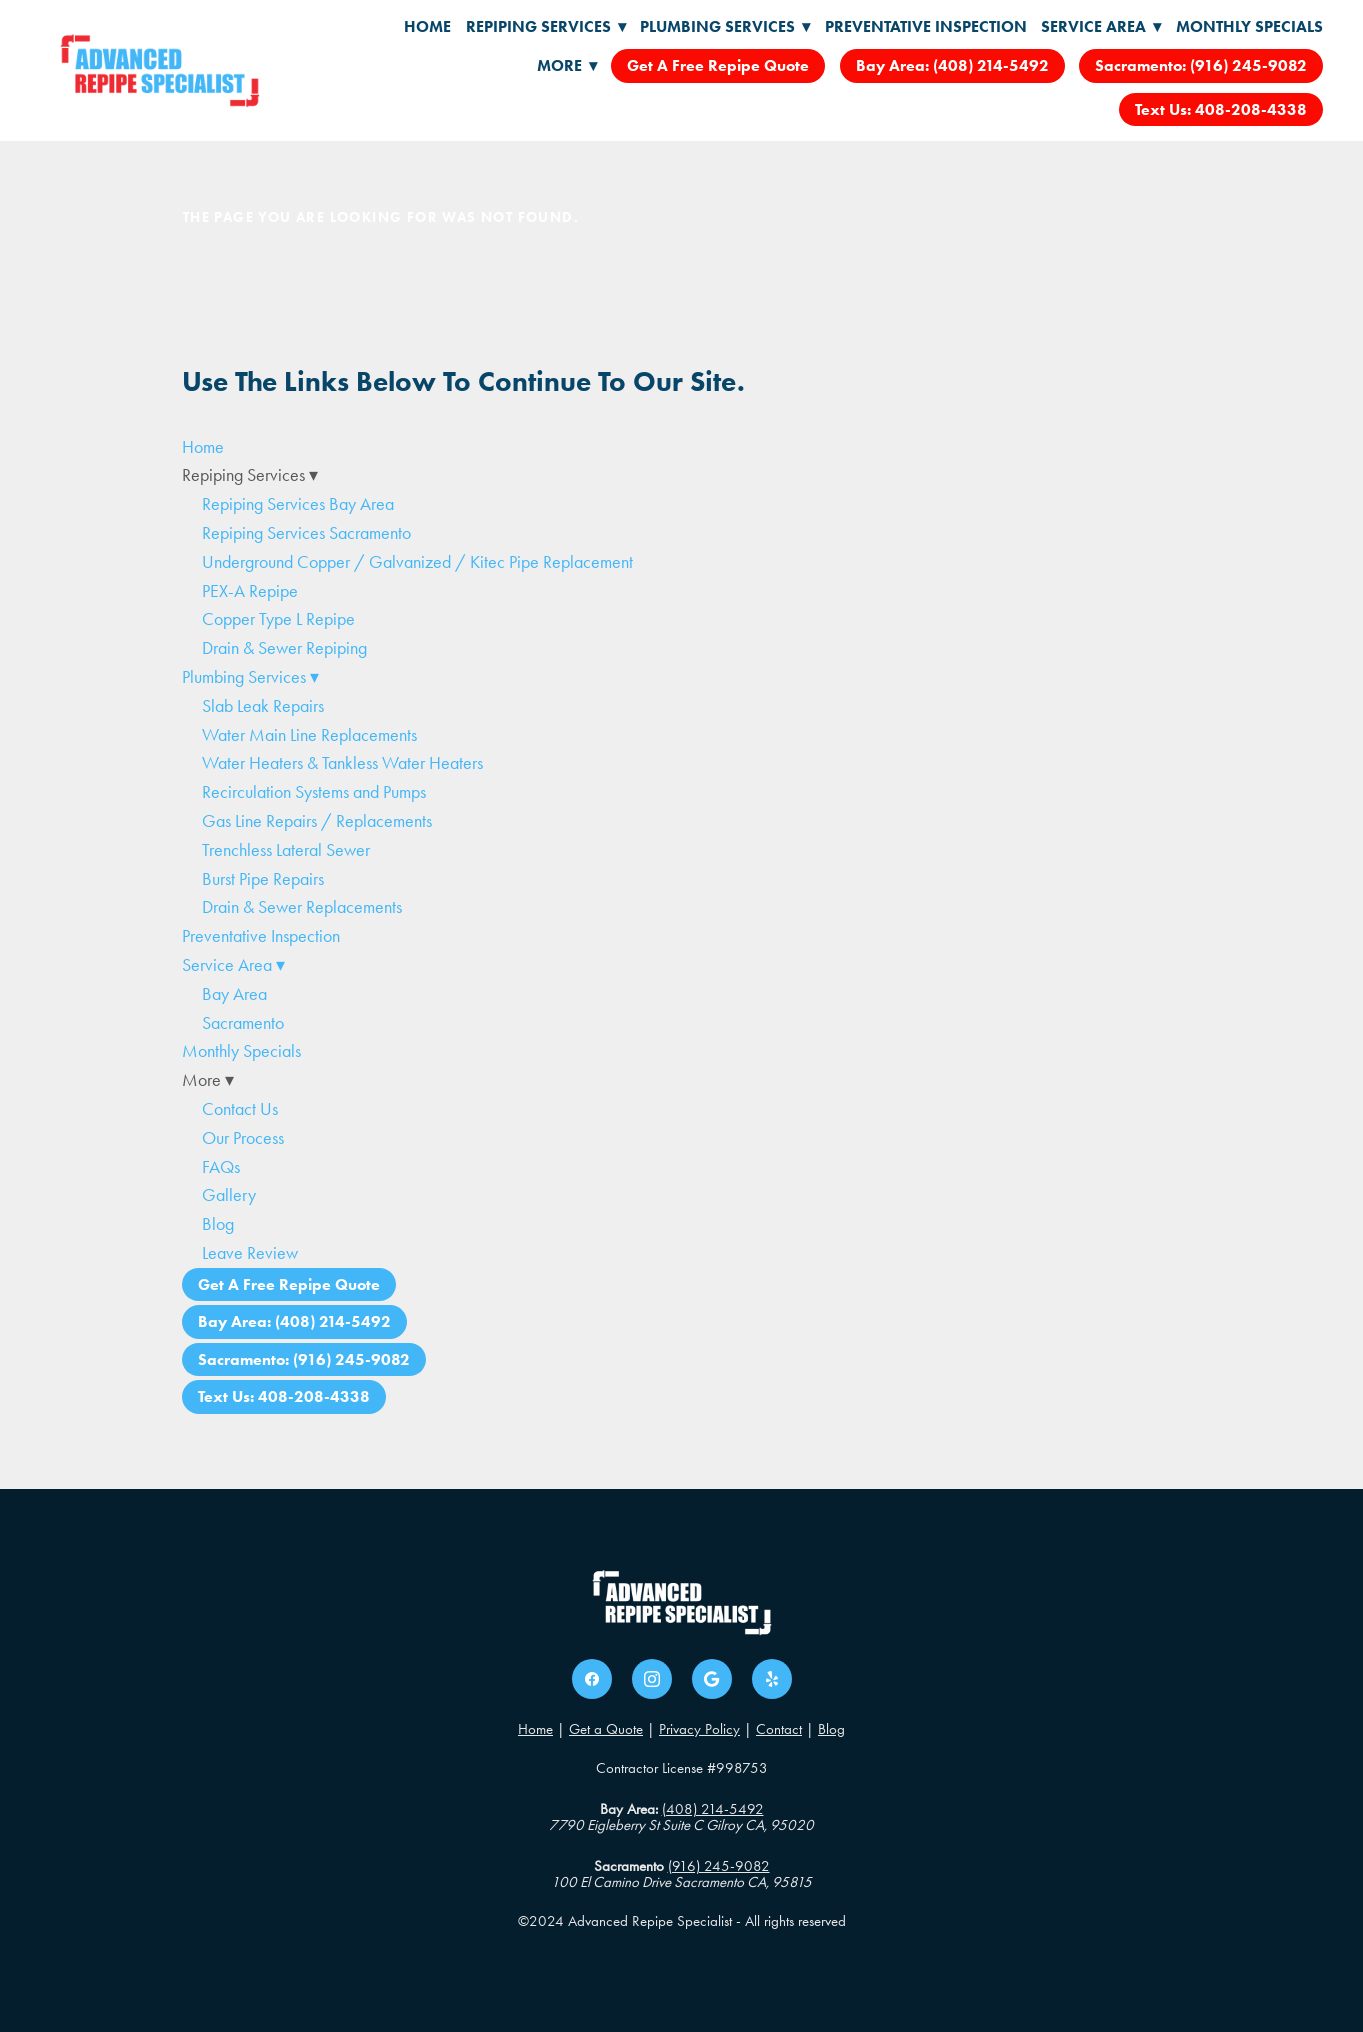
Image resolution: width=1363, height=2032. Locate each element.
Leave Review (250, 1253)
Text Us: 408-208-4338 (1221, 109)
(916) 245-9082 (719, 1866)
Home (427, 26)
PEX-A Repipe (250, 591)
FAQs (221, 1167)
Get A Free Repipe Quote (718, 65)
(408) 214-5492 (713, 1809)
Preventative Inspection (926, 26)
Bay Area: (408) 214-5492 (952, 65)
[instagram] (652, 1679)
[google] (712, 1679)
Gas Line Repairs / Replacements (317, 821)
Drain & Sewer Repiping (284, 648)
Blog (218, 1224)
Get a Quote (606, 1729)
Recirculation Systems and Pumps (314, 792)
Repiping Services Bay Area (298, 504)
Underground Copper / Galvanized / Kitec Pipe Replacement (417, 562)
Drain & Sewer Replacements (302, 907)
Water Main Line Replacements (309, 735)
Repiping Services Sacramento (306, 533)
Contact (779, 1729)
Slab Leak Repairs (263, 706)
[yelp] (772, 1679)
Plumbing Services (725, 26)
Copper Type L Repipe (278, 619)
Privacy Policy (699, 1729)
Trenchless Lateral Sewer (286, 850)
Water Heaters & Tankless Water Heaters (342, 763)
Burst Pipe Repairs (263, 879)
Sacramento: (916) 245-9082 (1201, 65)
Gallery (229, 1195)
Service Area (1101, 26)
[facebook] (592, 1679)
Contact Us (240, 1109)
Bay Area (234, 994)
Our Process (243, 1138)
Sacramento (243, 1023)
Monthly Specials (1249, 26)
